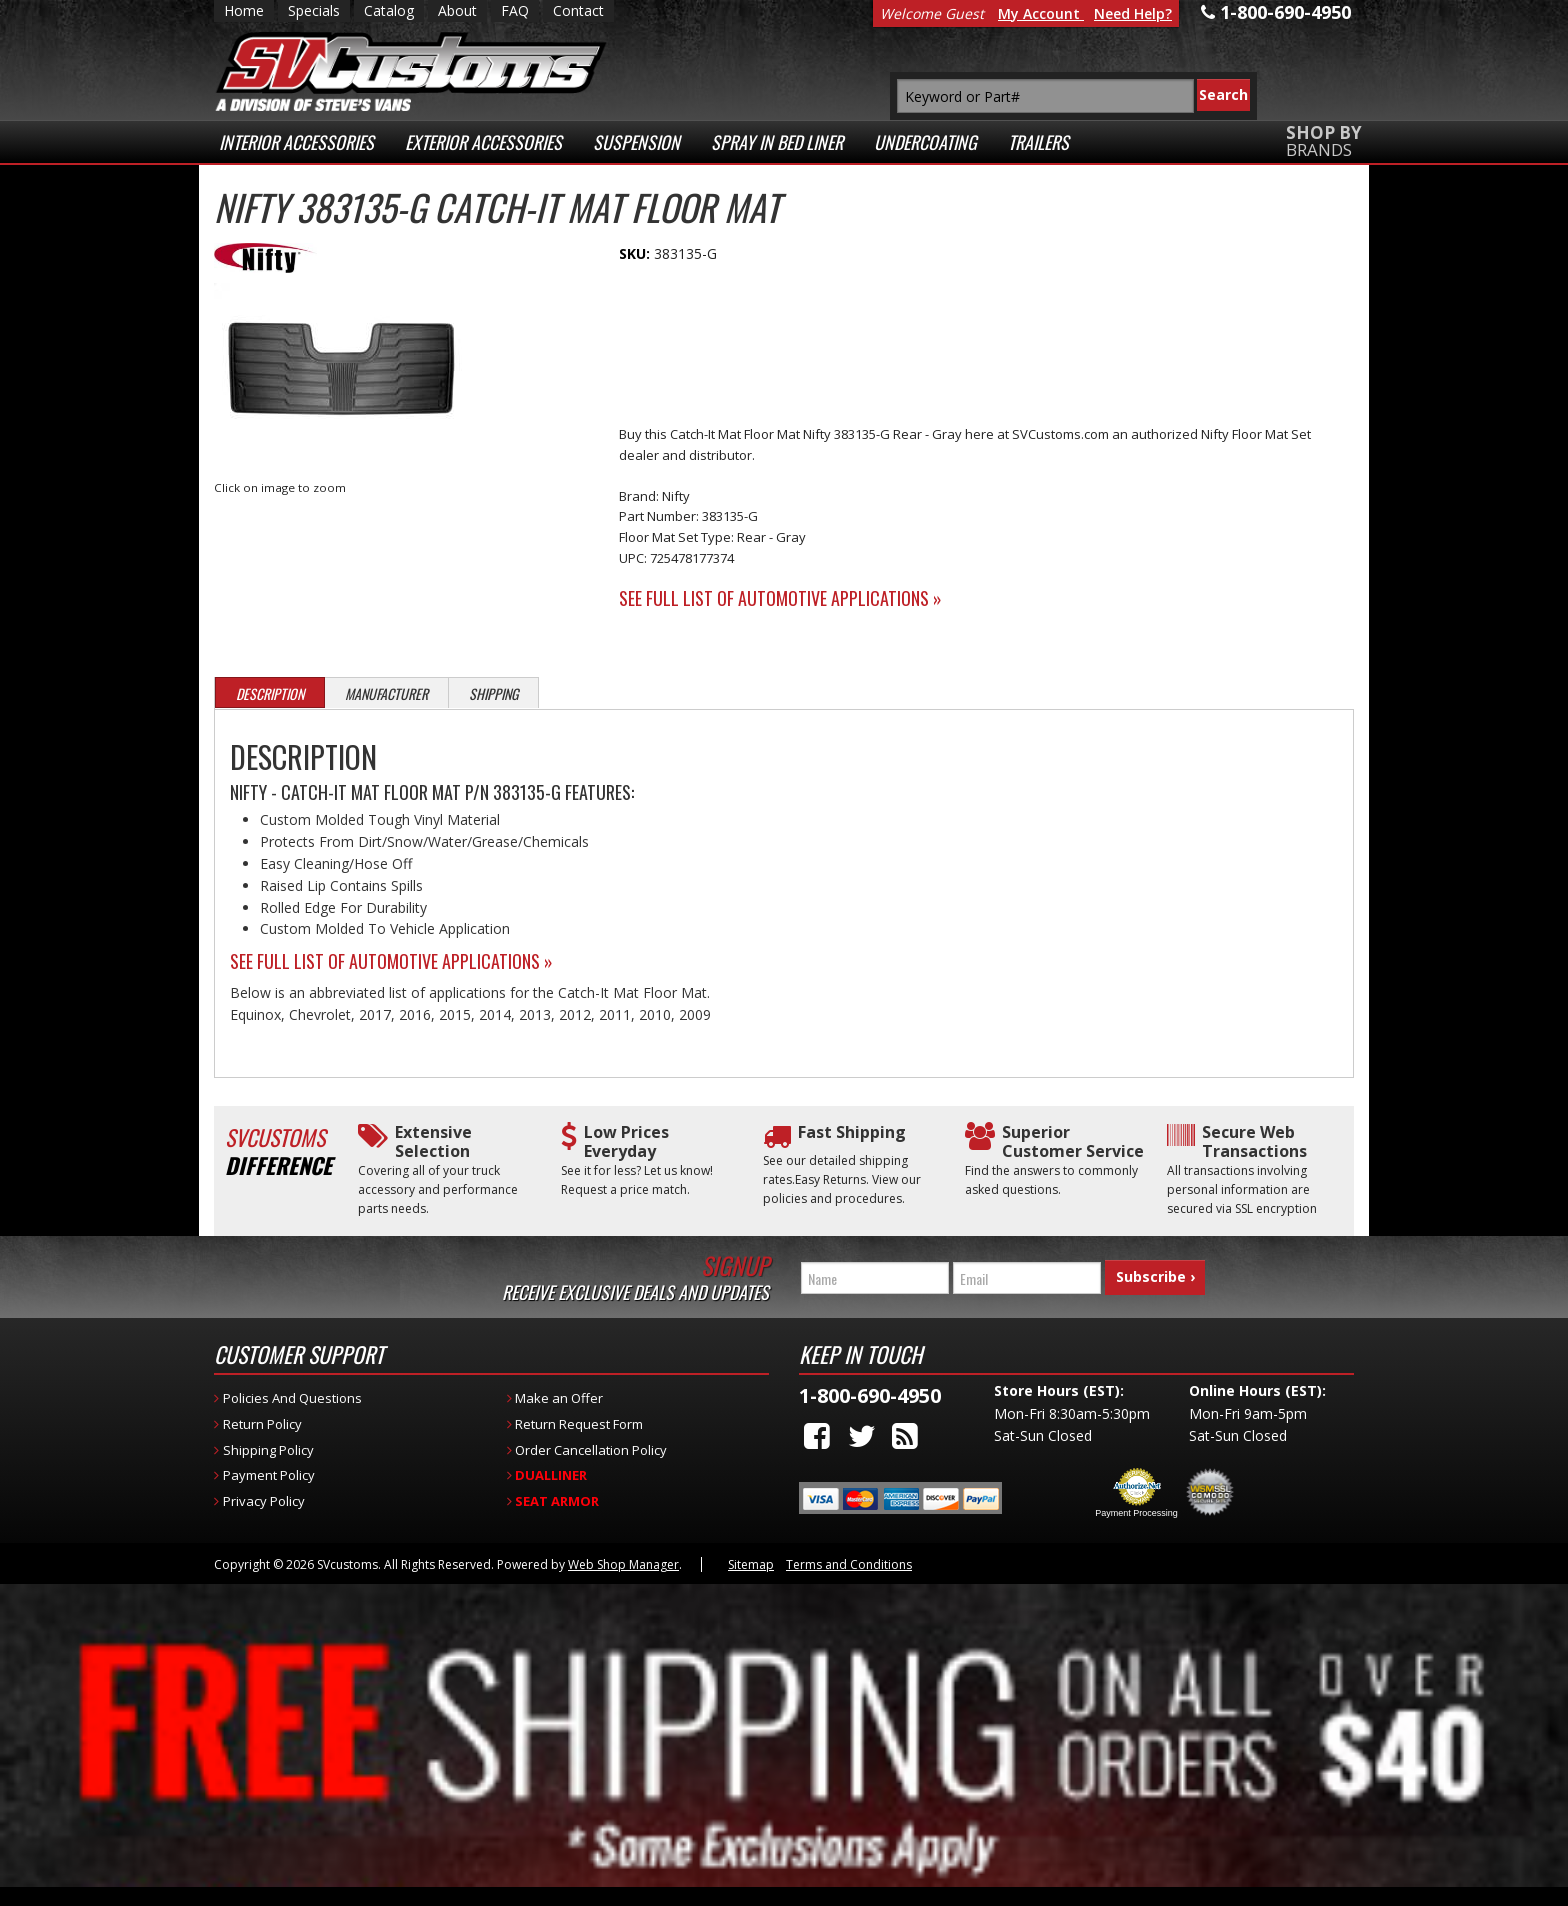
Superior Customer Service (1073, 1142)
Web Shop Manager (623, 1564)
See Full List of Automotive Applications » (780, 598)
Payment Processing (1136, 1513)
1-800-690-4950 (870, 1395)
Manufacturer (386, 693)
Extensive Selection (433, 1142)
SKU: (636, 253)
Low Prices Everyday (626, 1142)
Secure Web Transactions (1254, 1142)
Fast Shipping (852, 1132)
